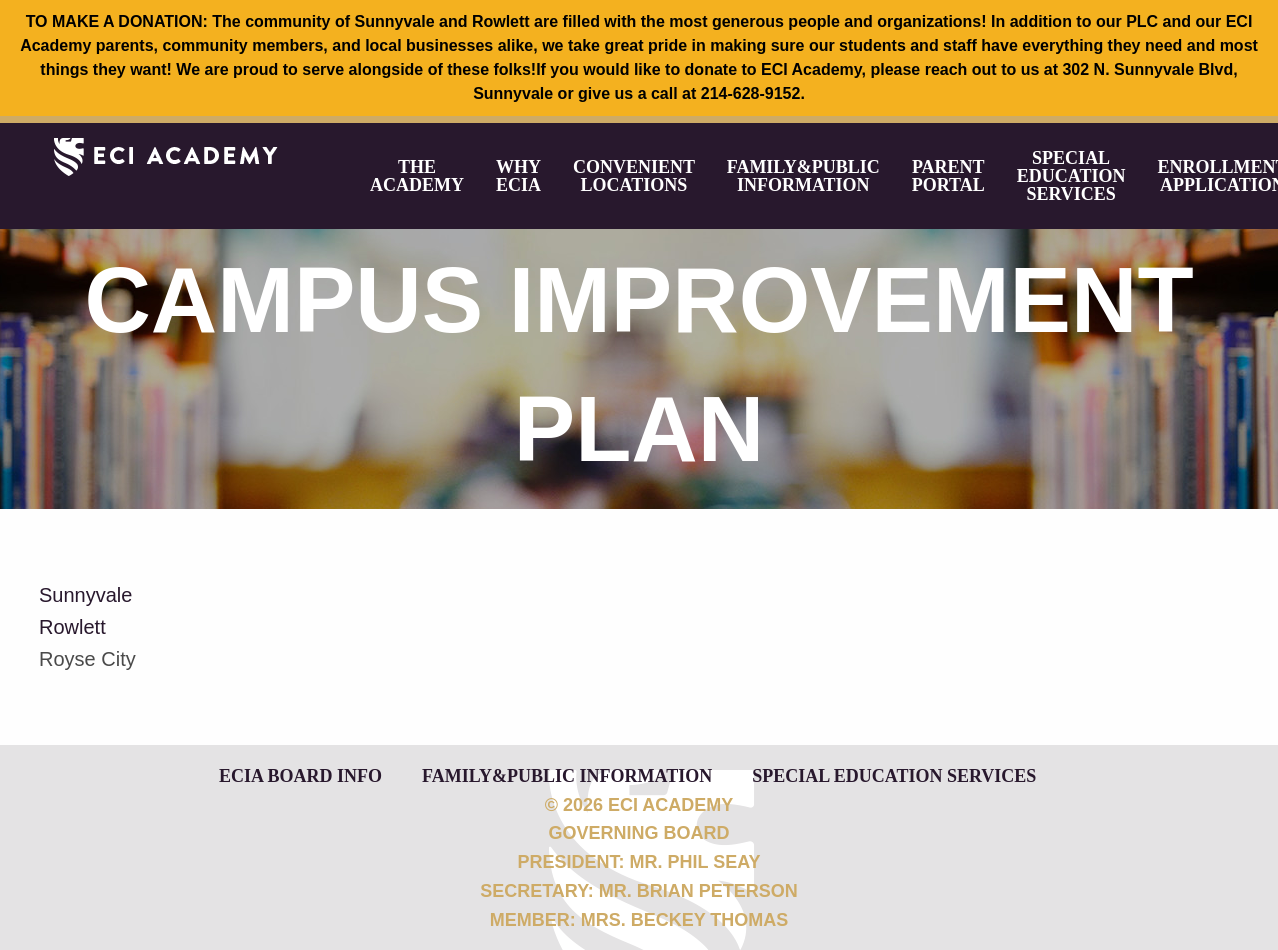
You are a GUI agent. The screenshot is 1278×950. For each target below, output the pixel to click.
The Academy (417, 176)
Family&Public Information (567, 775)
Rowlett (72, 627)
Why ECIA (518, 176)
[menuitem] (417, 176)
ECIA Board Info (300, 775)
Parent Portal (948, 176)
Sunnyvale (85, 595)
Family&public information (803, 176)
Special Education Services (1071, 176)
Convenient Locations (634, 176)
